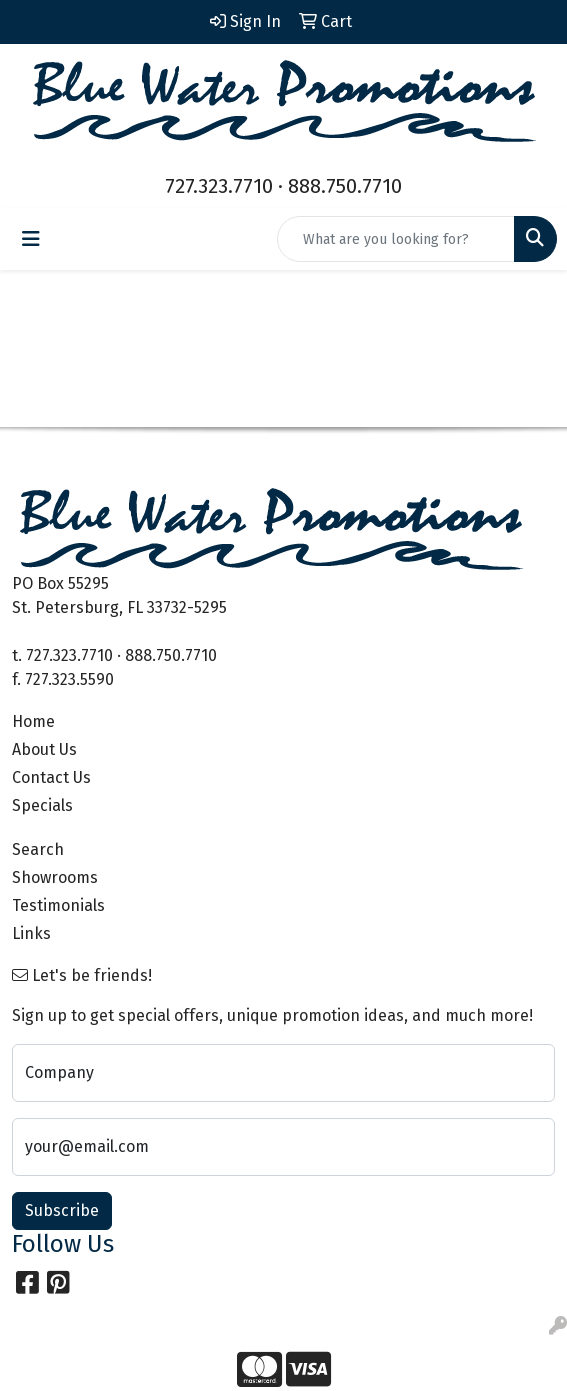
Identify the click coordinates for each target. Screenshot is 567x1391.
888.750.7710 (345, 186)
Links (31, 933)
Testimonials (58, 905)
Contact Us (51, 777)
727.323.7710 (219, 186)
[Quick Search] (396, 239)
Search (38, 849)
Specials (42, 805)
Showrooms (55, 877)
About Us (44, 749)
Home (33, 721)
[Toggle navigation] (31, 239)
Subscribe (62, 1210)
